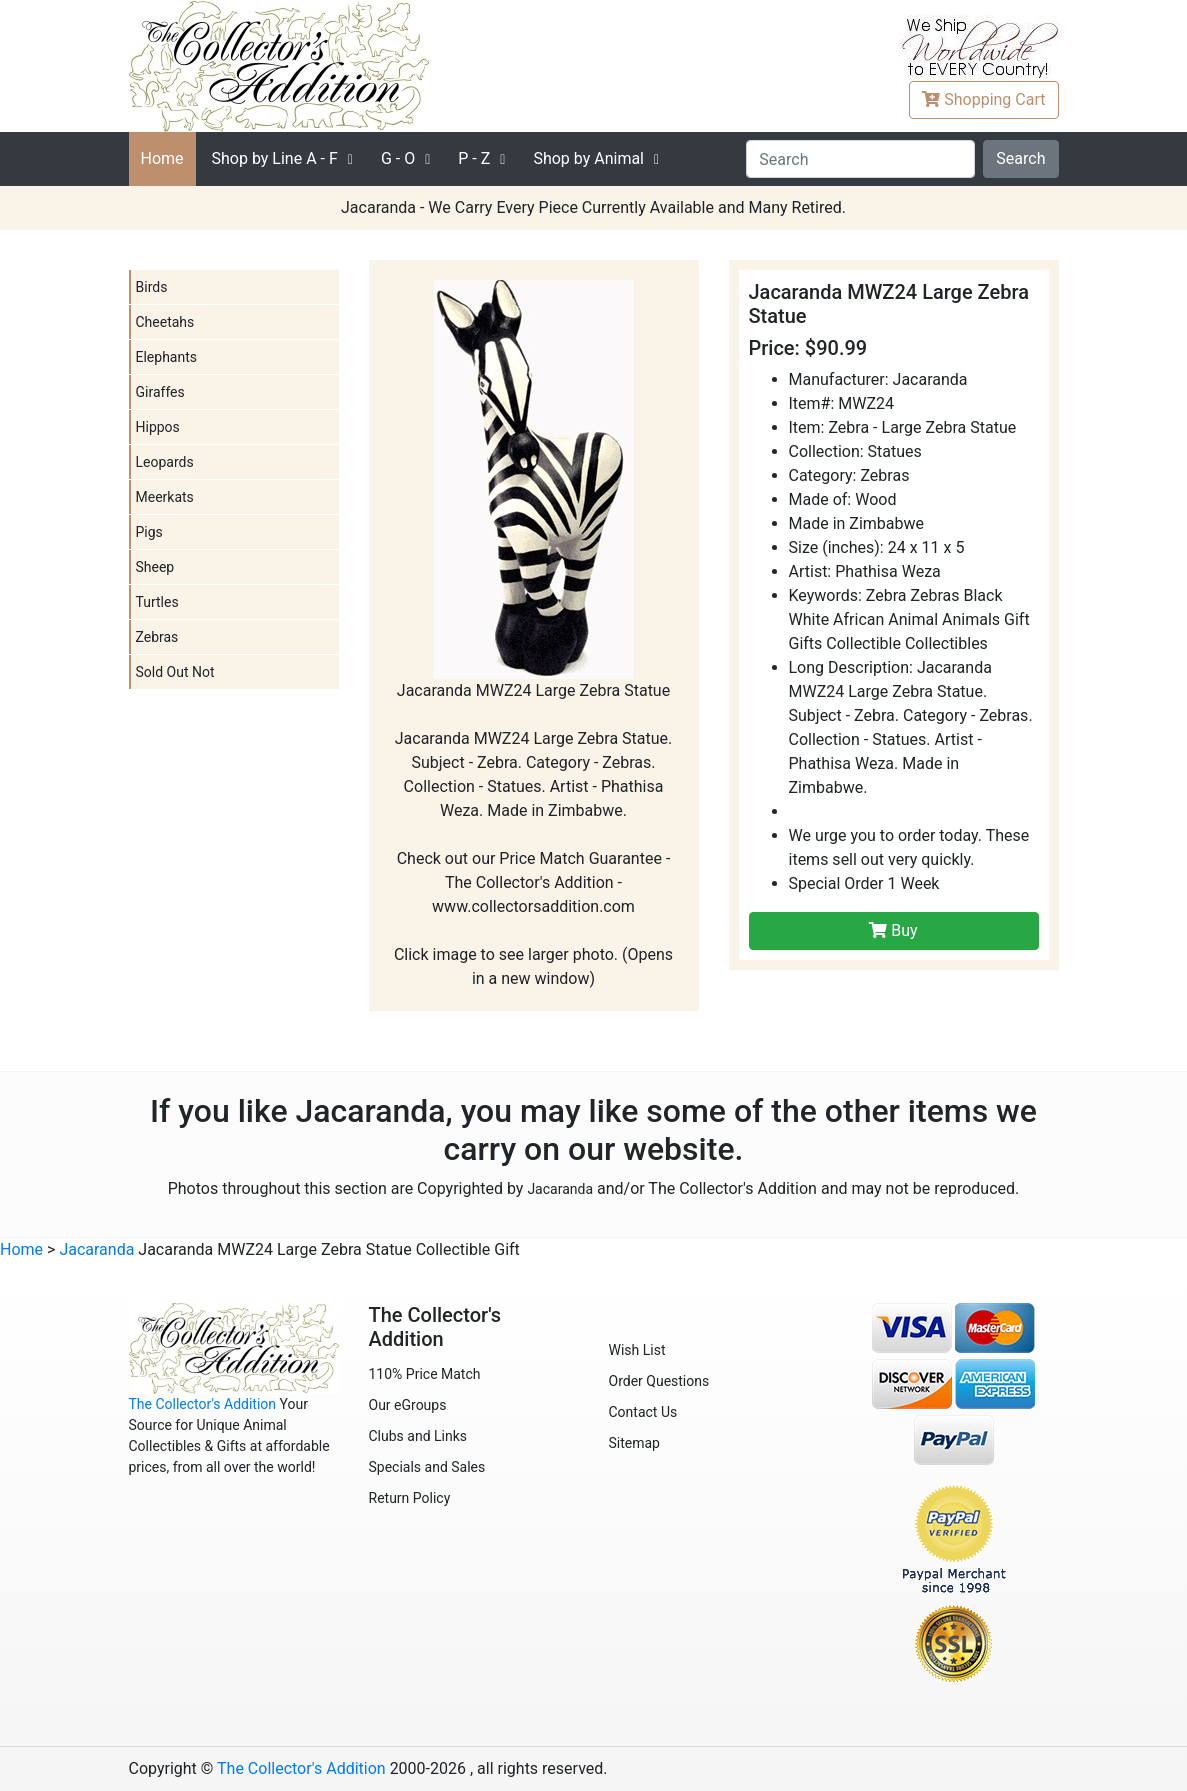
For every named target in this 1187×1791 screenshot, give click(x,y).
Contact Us (643, 1412)
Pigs (149, 532)
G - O (398, 158)
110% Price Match (425, 1374)
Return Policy (410, 1498)
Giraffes (160, 392)
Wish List (637, 1350)
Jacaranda (560, 1189)
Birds (152, 287)
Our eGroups (408, 1405)
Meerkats (165, 497)
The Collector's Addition (203, 1404)
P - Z (474, 158)
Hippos (158, 427)
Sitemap (634, 1443)
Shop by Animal (588, 158)
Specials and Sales (427, 1467)
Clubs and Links (418, 1436)
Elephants (167, 357)
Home (162, 158)
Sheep (155, 567)
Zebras (157, 637)
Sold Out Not (175, 672)
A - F (275, 158)
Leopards (165, 462)
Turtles (157, 602)
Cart (983, 99)
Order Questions (659, 1381)
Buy (893, 930)
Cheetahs (165, 322)
